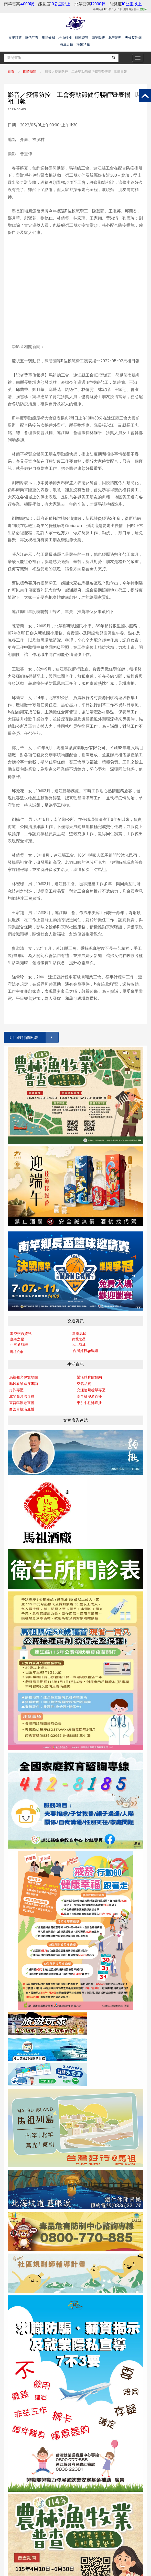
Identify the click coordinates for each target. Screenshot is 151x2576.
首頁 (11, 72)
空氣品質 (84, 1383)
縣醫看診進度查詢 (23, 1383)
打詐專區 (16, 1390)
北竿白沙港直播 (21, 1396)
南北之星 (78, 1339)
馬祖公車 (16, 1351)
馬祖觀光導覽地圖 (23, 1377)
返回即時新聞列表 (33, 1037)
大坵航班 (78, 1344)
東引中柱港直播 (89, 1402)
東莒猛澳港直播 (21, 1402)
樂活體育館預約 (89, 1377)
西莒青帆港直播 (21, 1409)
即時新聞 (29, 72)
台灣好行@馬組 (85, 1350)
